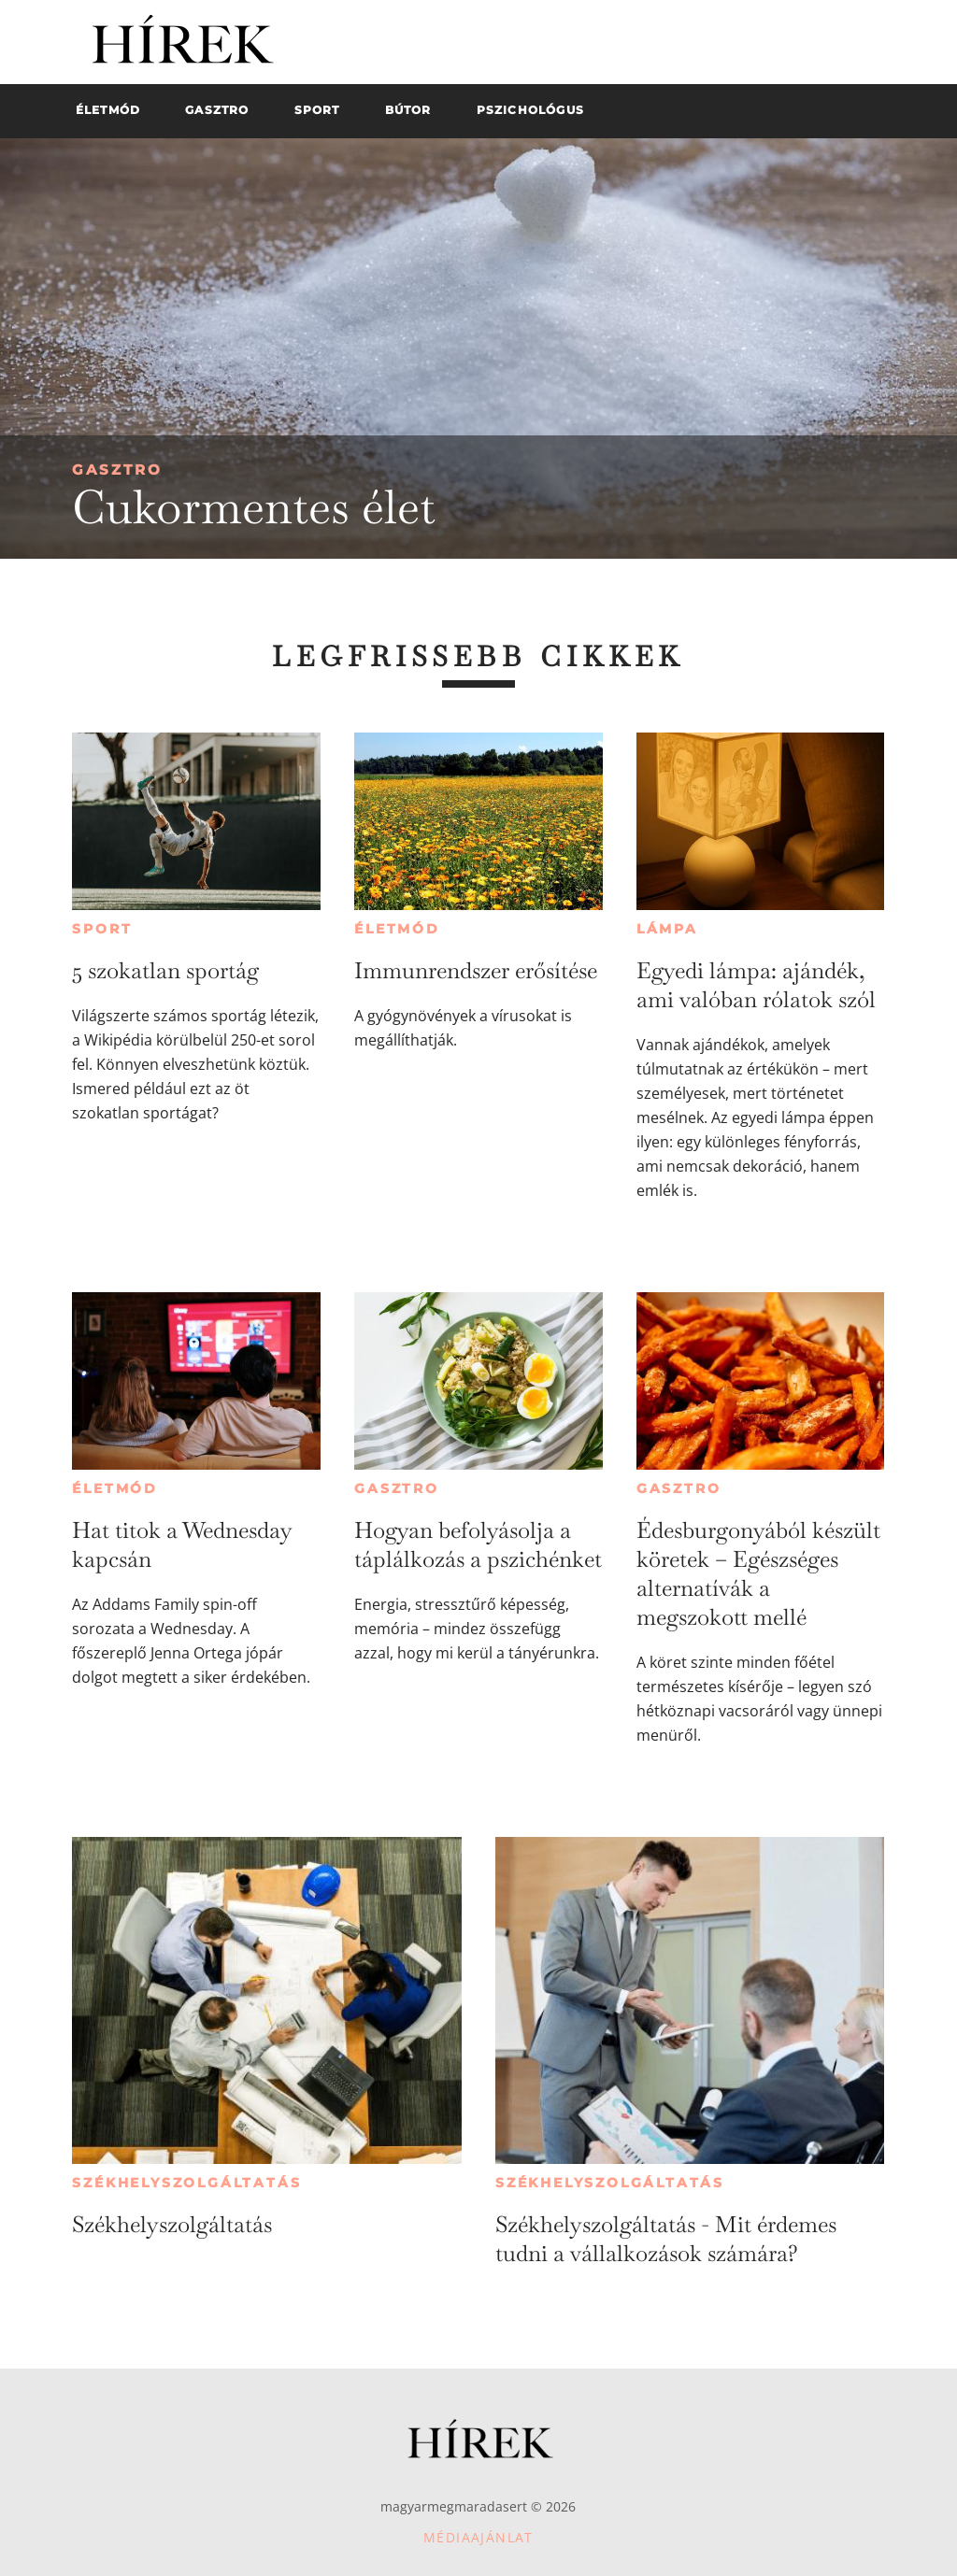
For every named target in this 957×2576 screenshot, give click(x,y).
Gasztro (117, 469)
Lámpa (667, 928)
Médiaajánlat (478, 2537)
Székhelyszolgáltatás (186, 2182)
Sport (102, 928)
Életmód (397, 928)
